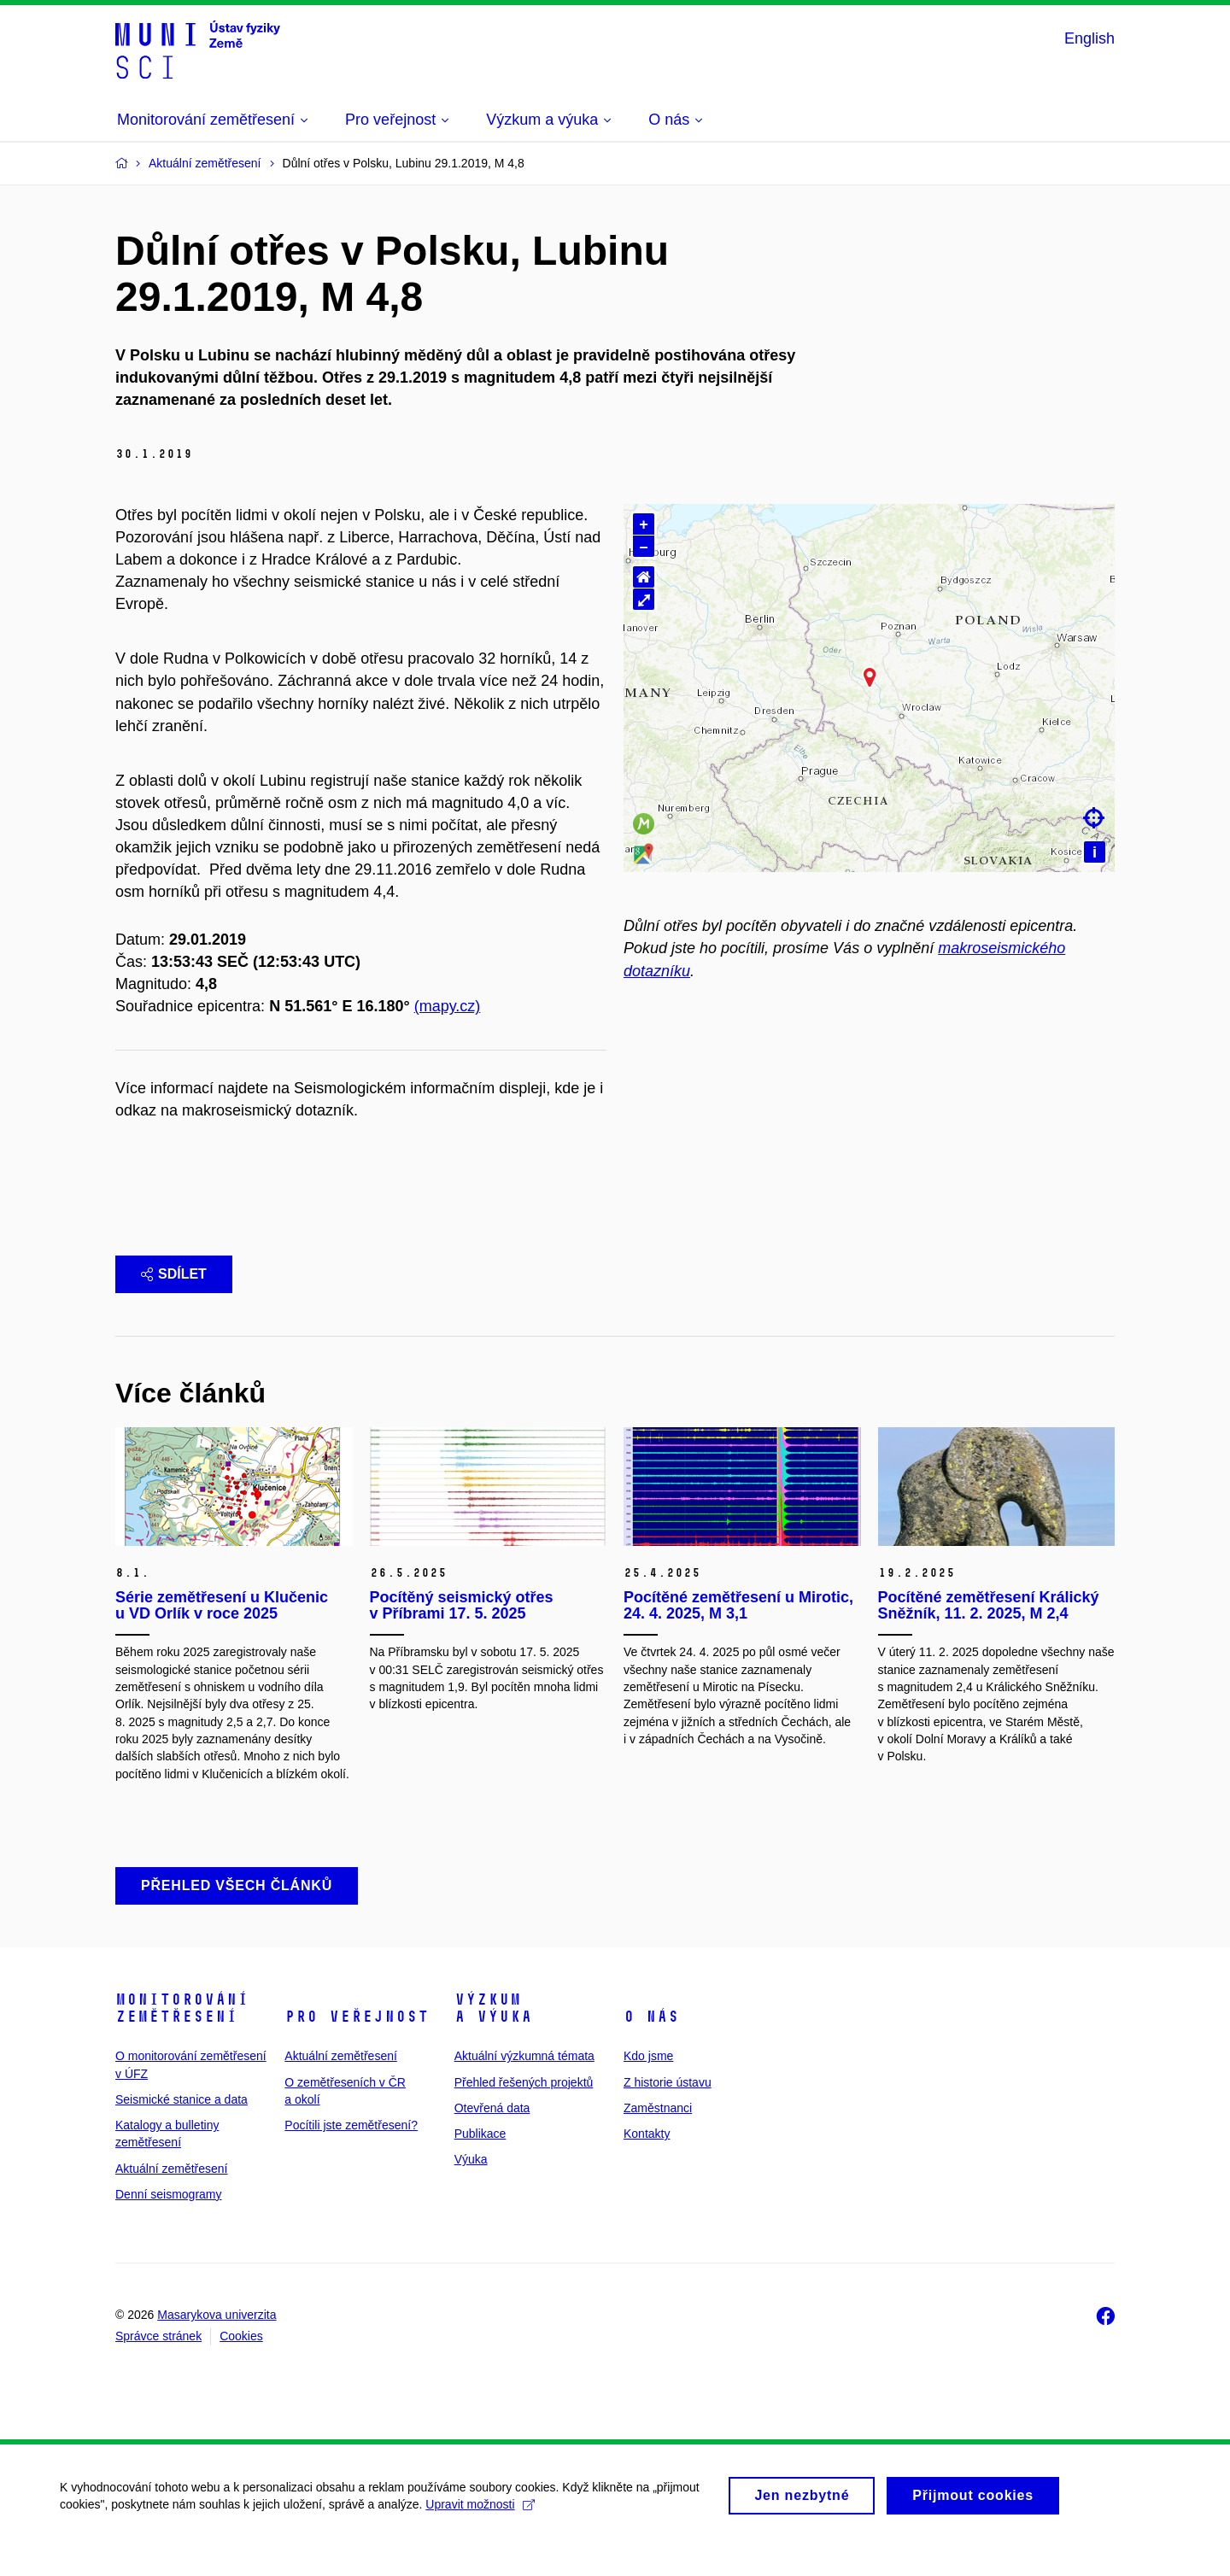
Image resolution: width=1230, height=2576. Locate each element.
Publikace (480, 2162)
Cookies (241, 2364)
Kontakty (647, 2162)
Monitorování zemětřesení (182, 2036)
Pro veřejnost (356, 2044)
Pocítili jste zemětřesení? (351, 2153)
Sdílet (174, 1301)
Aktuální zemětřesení (171, 2197)
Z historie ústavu (668, 2109)
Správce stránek (158, 2364)
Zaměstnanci (658, 2136)
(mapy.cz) (447, 1006)
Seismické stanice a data (181, 2127)
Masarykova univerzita (216, 2343)
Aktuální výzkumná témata (524, 2084)
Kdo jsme (648, 2084)
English (1089, 38)
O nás (651, 2044)
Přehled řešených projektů (524, 2109)
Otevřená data (492, 2136)
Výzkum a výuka (493, 2036)
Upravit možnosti (479, 2540)
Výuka (471, 2187)
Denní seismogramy (168, 2222)
